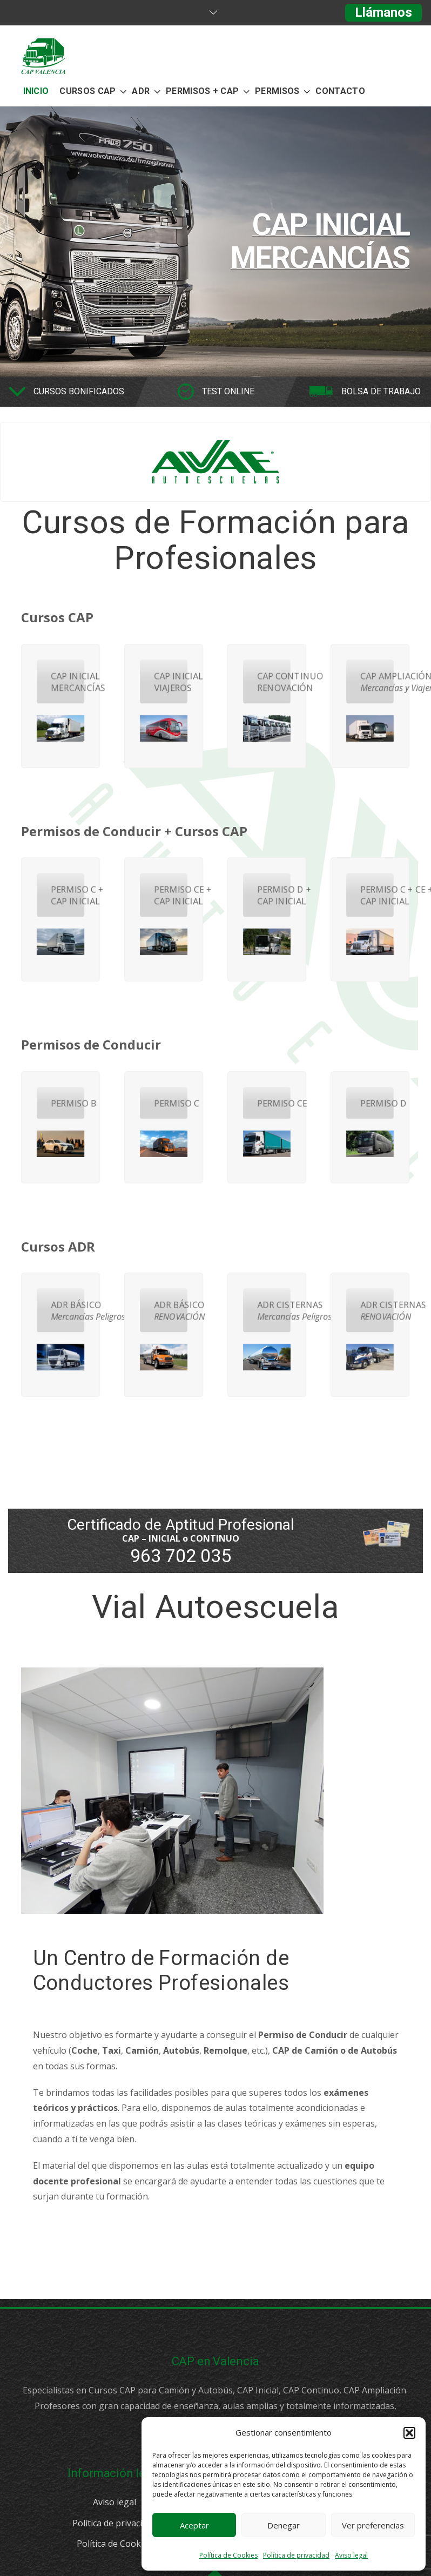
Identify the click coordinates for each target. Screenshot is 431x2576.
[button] (409, 2432)
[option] (215, 241)
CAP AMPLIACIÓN (377, 682)
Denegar (283, 2525)
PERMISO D (377, 1103)
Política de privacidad (296, 2555)
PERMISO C (170, 1103)
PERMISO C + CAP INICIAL (67, 895)
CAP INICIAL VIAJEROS (170, 682)
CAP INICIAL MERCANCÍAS (67, 682)
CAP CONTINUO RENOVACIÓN (273, 682)
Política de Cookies (228, 2555)
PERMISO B (67, 1103)
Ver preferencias (373, 2525)
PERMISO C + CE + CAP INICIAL (377, 895)
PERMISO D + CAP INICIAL (273, 895)
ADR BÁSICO (67, 1310)
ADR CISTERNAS (273, 1310)
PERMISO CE (273, 1103)
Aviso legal (351, 2555)
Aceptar (194, 2525)
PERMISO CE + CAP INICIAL (170, 895)
